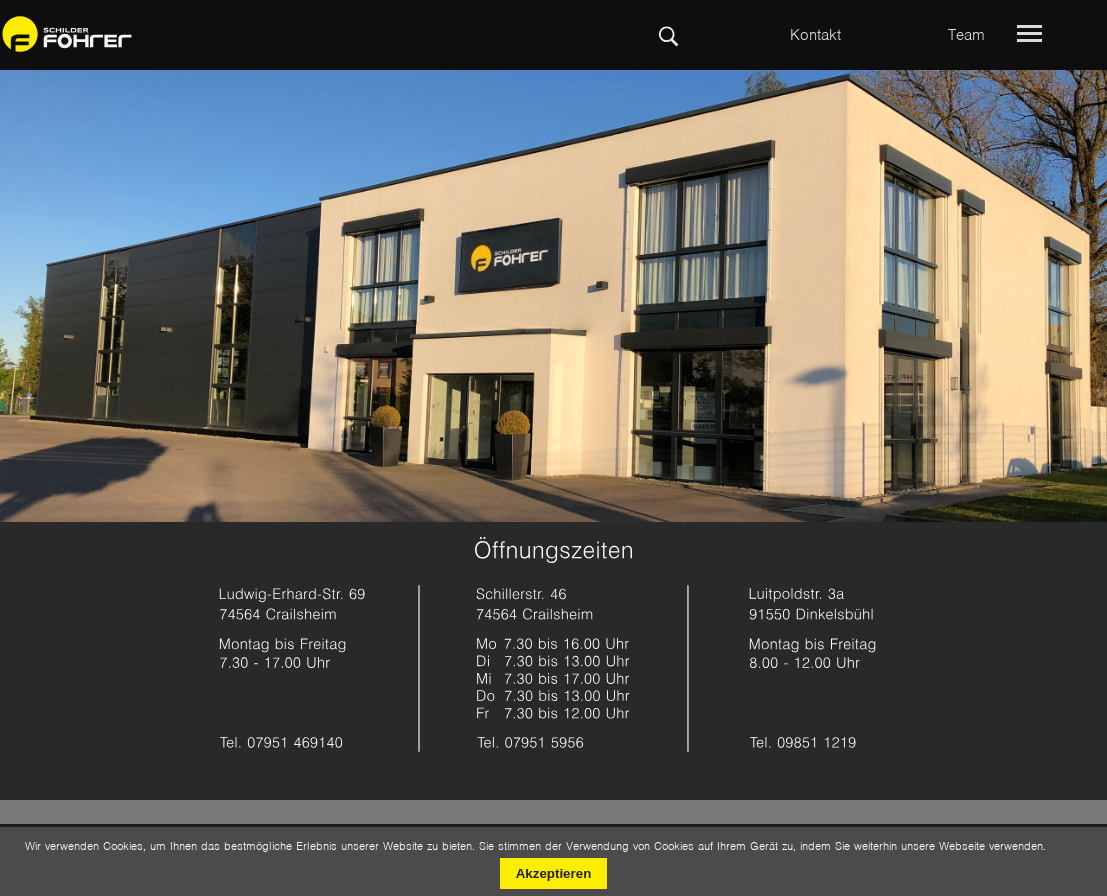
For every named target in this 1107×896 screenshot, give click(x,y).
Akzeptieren (554, 873)
